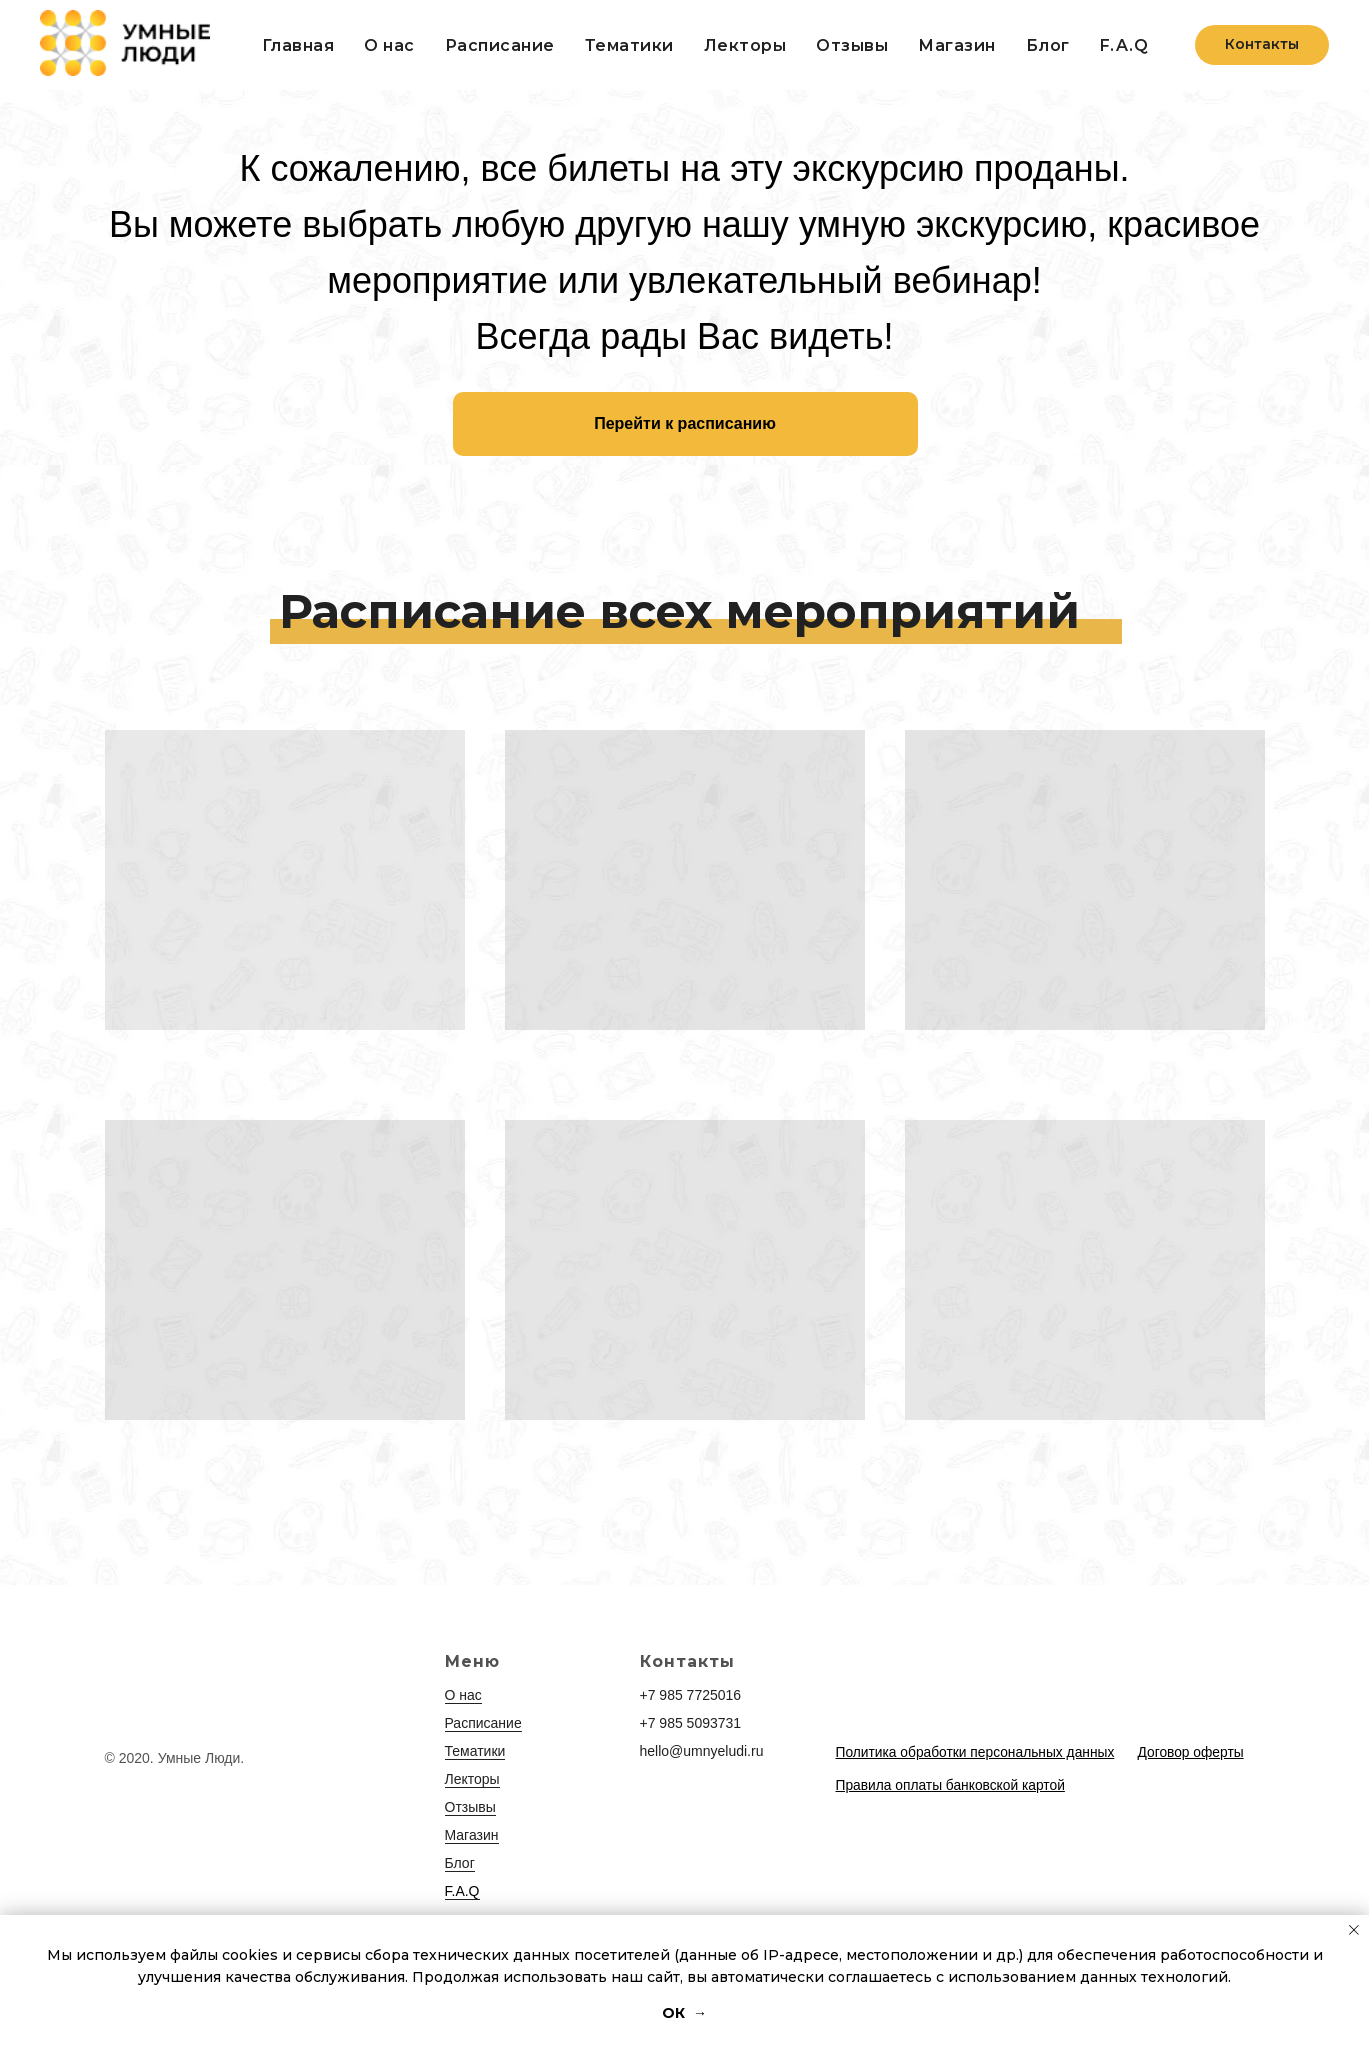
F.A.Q (1124, 45)
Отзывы (852, 45)
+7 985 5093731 (691, 1723)
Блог (1048, 45)
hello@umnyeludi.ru (702, 1751)
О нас (389, 45)
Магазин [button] (957, 45)
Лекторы (745, 45)
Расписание (500, 45)
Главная (298, 45)
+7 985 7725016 (691, 1695)
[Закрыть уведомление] (1354, 1930)
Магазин (472, 1835)
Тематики (629, 45)
